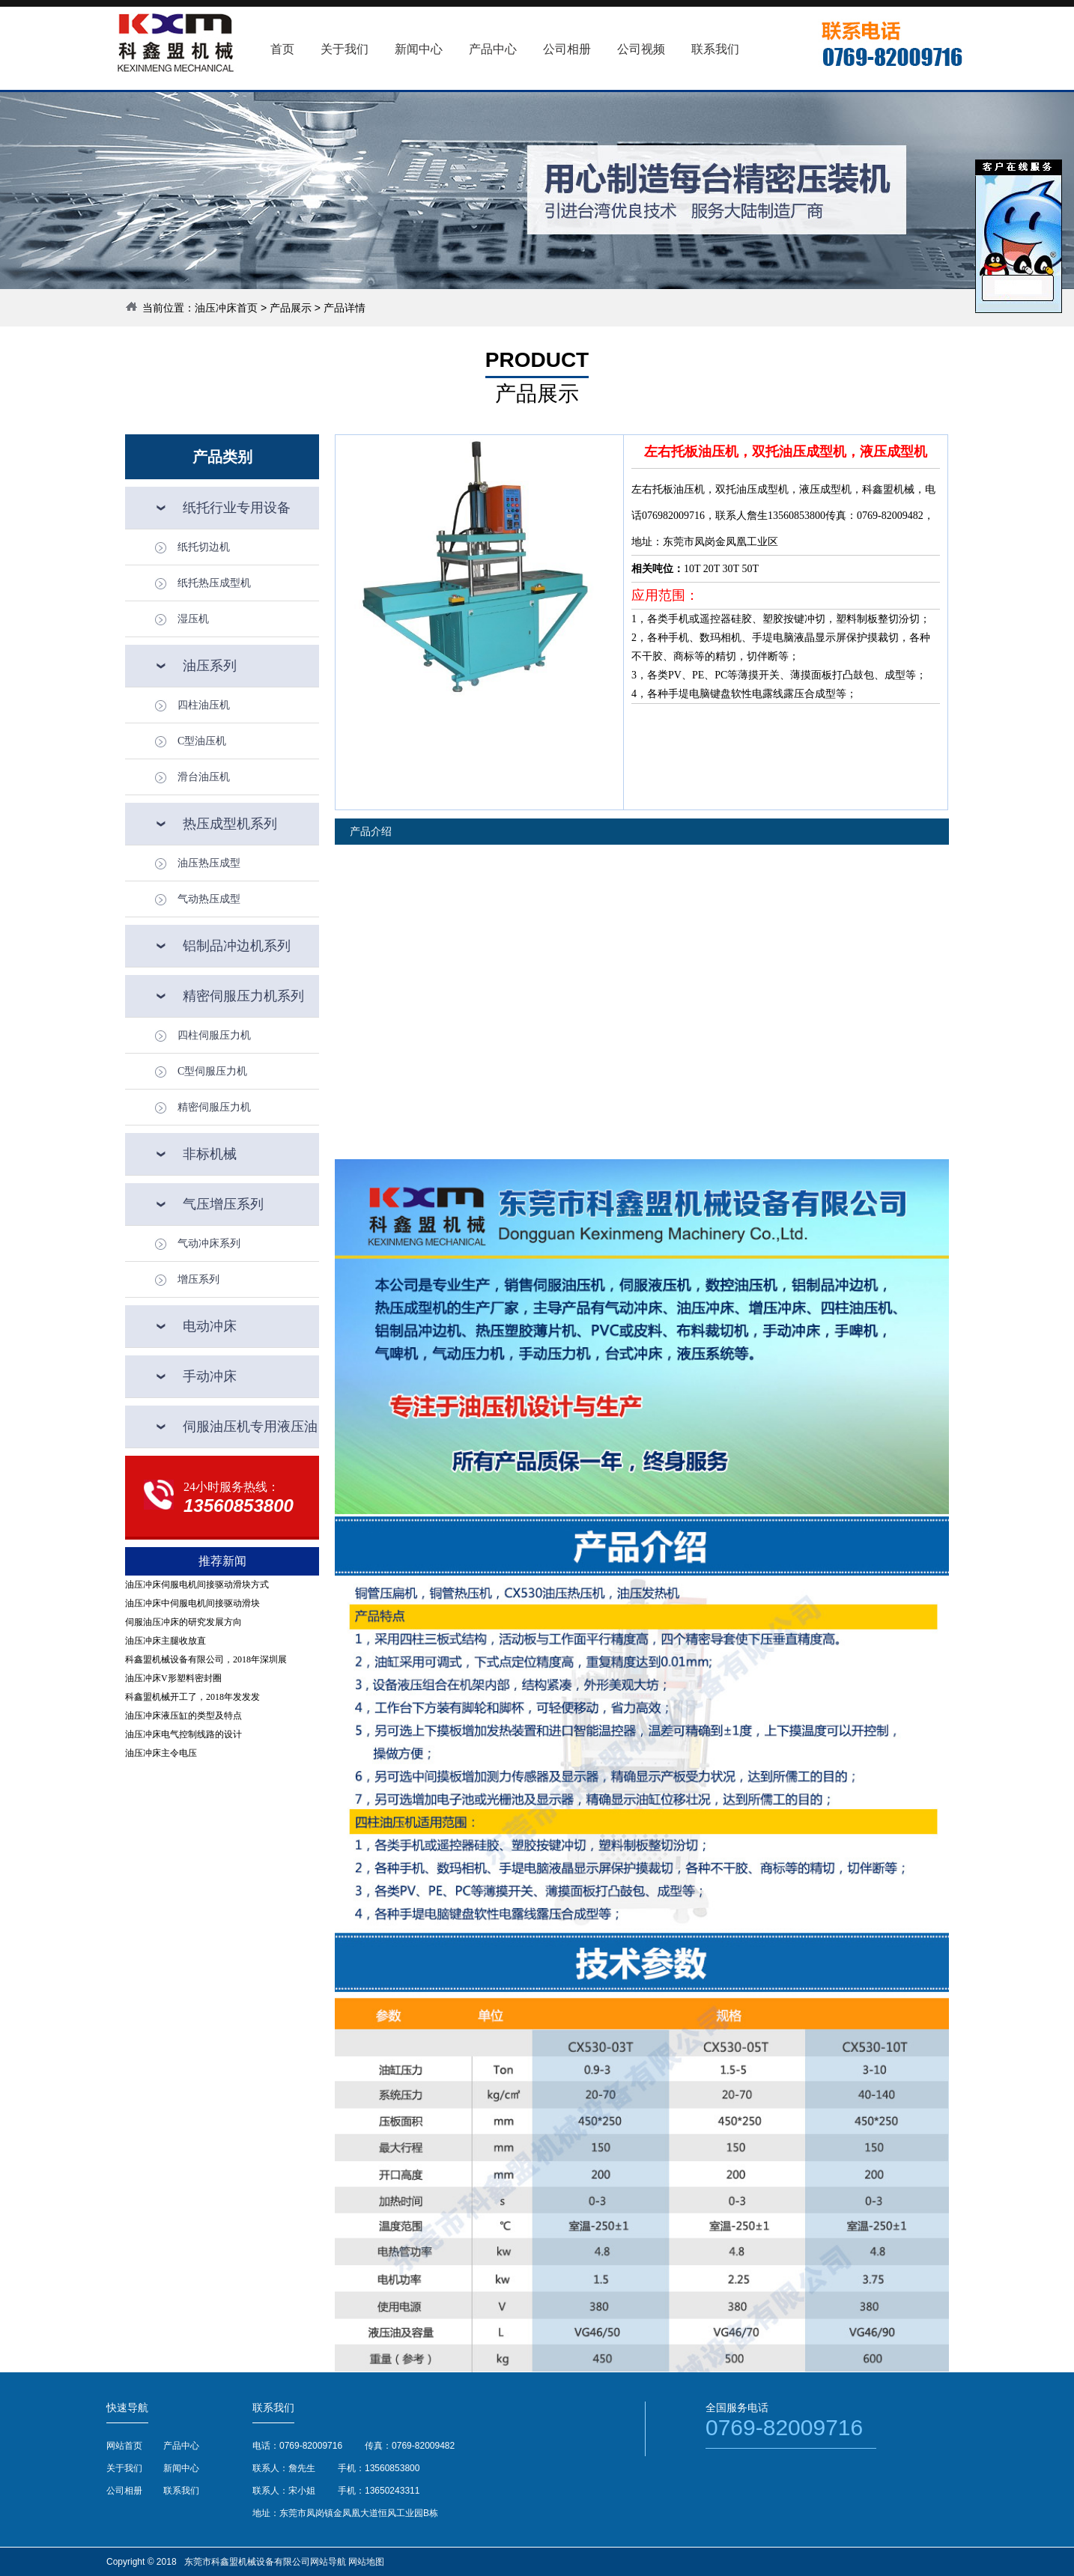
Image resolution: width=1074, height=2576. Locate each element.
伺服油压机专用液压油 (250, 1426)
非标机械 (210, 1153)
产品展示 (291, 308)
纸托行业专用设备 (237, 507)
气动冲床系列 (209, 1243)
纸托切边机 (204, 547)
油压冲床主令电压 (161, 1753)
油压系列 (210, 665)
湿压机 (193, 619)
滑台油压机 (204, 777)
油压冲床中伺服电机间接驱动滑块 (192, 1603)
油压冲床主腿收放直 (165, 1640)
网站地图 (366, 2562)
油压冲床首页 (226, 308)
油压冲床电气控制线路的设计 (183, 1734)
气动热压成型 (209, 899)
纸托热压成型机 (214, 583)
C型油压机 (202, 741)
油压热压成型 (209, 863)
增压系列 (198, 1279)
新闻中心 (181, 2468)
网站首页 (124, 2445)
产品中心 (181, 2445)
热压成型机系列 (230, 823)
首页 (282, 49)
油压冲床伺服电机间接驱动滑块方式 (197, 1584)
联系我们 (181, 2490)
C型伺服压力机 (212, 1071)
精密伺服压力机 (214, 1107)
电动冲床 (210, 1326)
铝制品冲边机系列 (237, 945)
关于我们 (124, 2468)
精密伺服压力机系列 (243, 995)
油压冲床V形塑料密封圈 (173, 1678)
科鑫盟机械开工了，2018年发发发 (192, 1697)
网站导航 (328, 2562)
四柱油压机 (204, 705)
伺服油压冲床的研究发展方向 (183, 1622)
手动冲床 (210, 1376)
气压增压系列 (223, 1204)
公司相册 (124, 2490)
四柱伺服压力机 (214, 1035)
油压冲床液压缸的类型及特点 (183, 1715)
